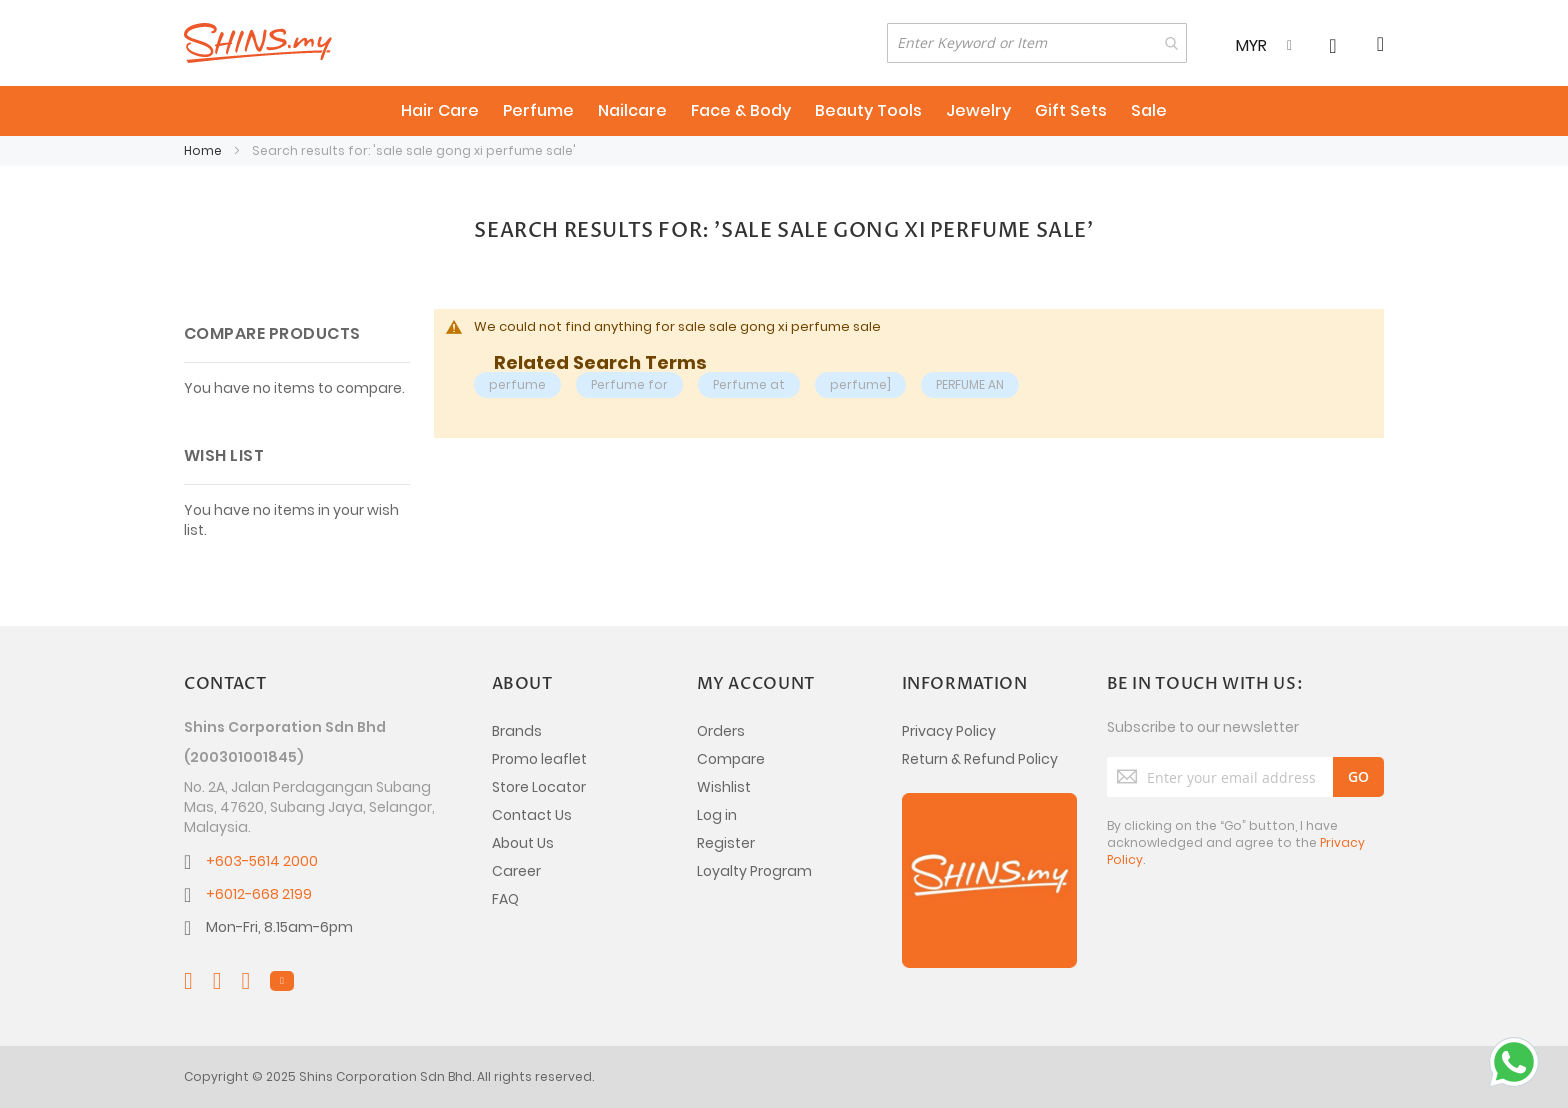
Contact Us (532, 815)
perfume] (860, 384)
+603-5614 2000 (262, 861)
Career (516, 871)
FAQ (505, 899)
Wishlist (724, 787)
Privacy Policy (949, 731)
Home (204, 150)
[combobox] (1037, 43)
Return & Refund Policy (980, 759)
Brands (517, 731)
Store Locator (539, 787)
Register (726, 843)
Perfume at (749, 384)
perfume (517, 384)
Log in (717, 815)
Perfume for (629, 384)
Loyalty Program (754, 871)
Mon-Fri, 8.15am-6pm (279, 927)
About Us (523, 843)
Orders (721, 731)
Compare (731, 759)
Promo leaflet (539, 759)
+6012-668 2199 (259, 894)
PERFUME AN (970, 384)
